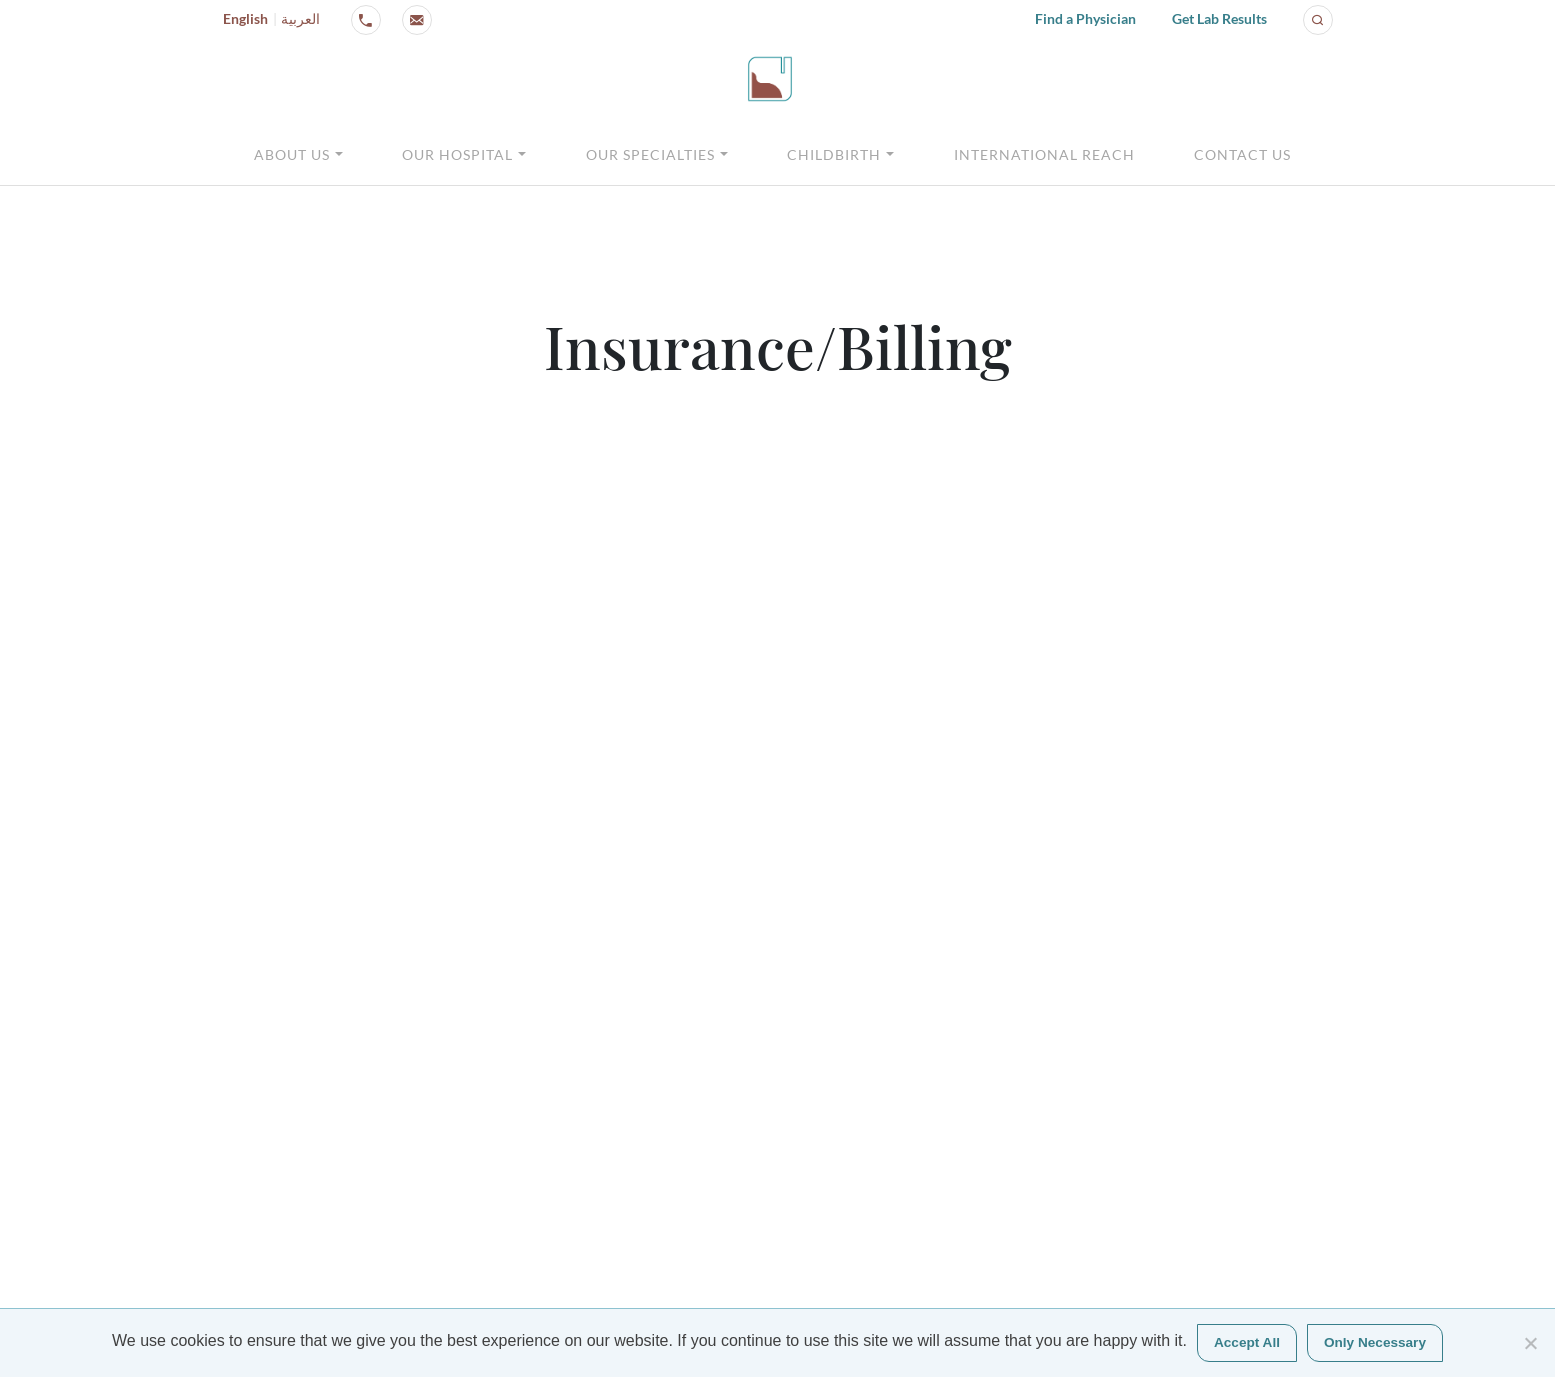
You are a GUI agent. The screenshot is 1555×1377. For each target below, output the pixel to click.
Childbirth (834, 155)
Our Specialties (650, 155)
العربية (300, 18)
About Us (292, 155)
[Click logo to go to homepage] (770, 79)
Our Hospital (457, 155)
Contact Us (1242, 155)
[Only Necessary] (1530, 1343)
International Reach (1044, 155)
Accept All (1247, 1342)
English (245, 18)
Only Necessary (1375, 1342)
